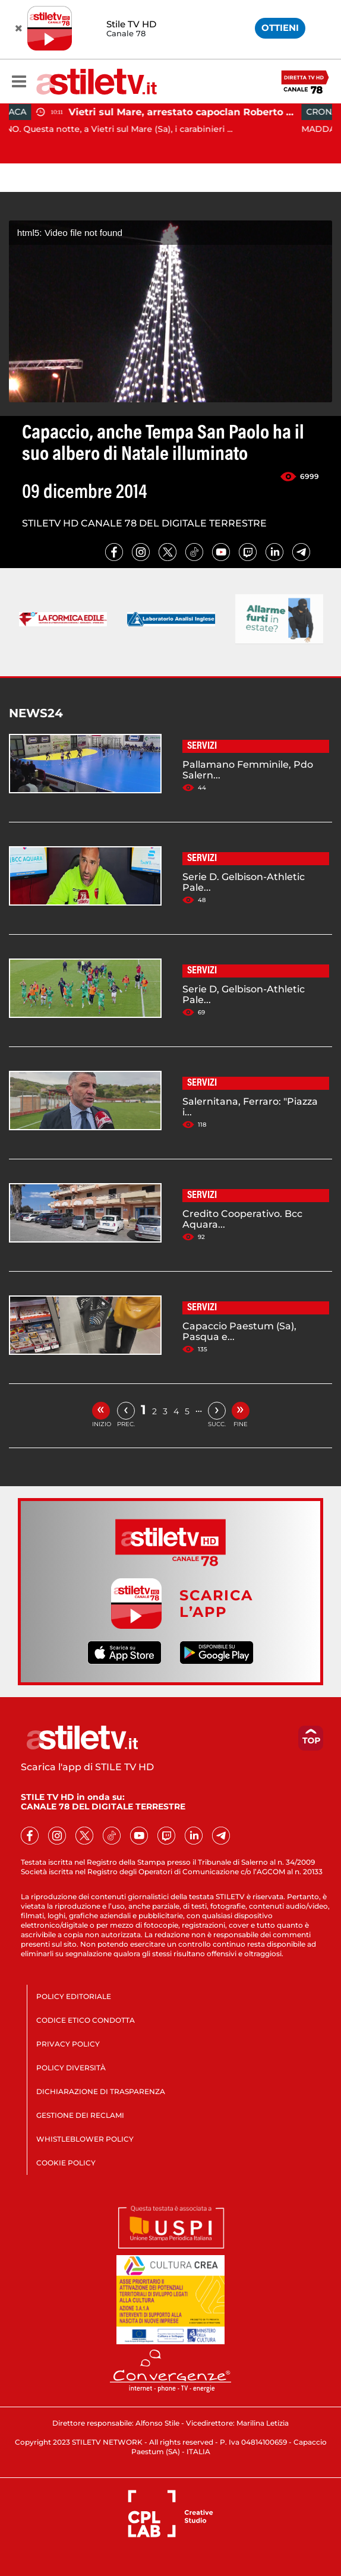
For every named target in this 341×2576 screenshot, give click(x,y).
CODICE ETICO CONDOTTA (85, 2020)
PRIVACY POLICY (68, 2043)
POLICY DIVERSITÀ (71, 2067)
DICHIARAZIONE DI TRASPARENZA (100, 2091)
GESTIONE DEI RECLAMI (80, 2115)
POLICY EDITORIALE (73, 1996)
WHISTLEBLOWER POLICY (85, 2138)
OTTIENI (280, 27)
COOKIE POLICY (66, 2162)
